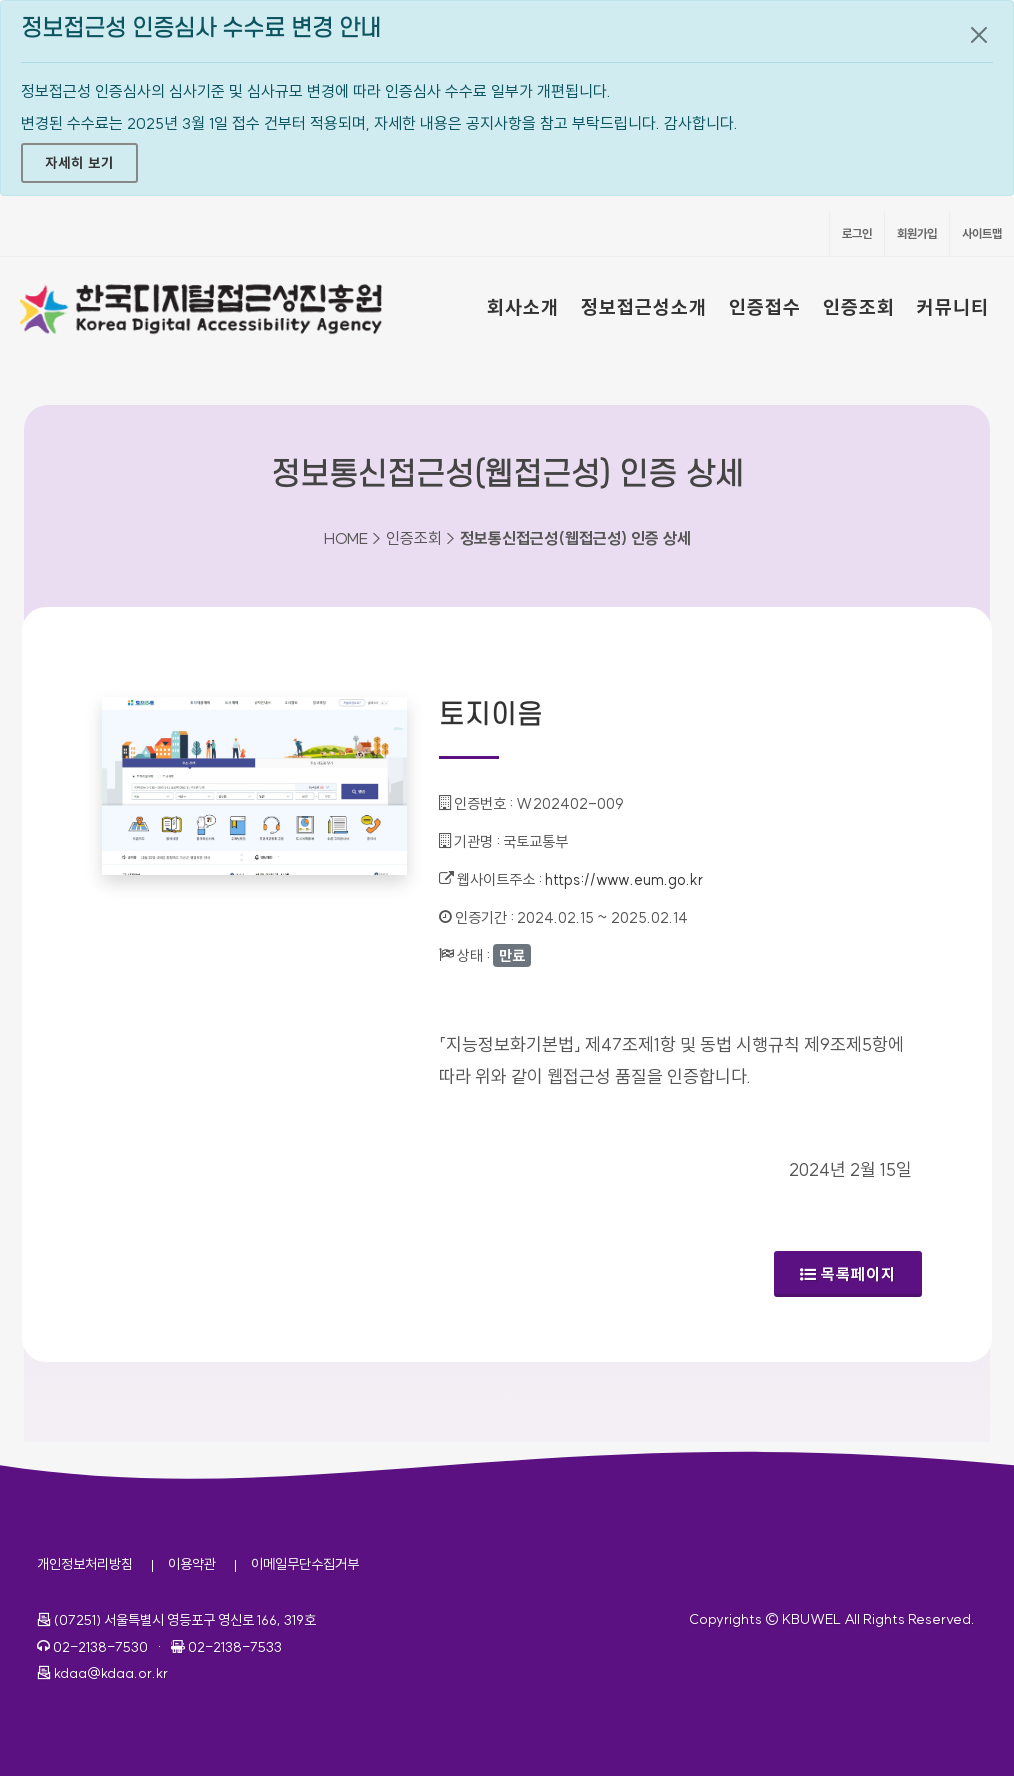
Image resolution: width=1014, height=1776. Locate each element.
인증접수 (765, 307)
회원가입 (917, 233)
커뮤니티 (953, 307)
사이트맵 (982, 233)
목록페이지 (848, 1274)
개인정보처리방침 (85, 1564)
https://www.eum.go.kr (624, 879)
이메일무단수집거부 (305, 1564)
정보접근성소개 (644, 307)
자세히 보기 (79, 163)
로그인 (857, 233)
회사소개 (523, 307)
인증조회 (859, 307)
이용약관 (192, 1564)
